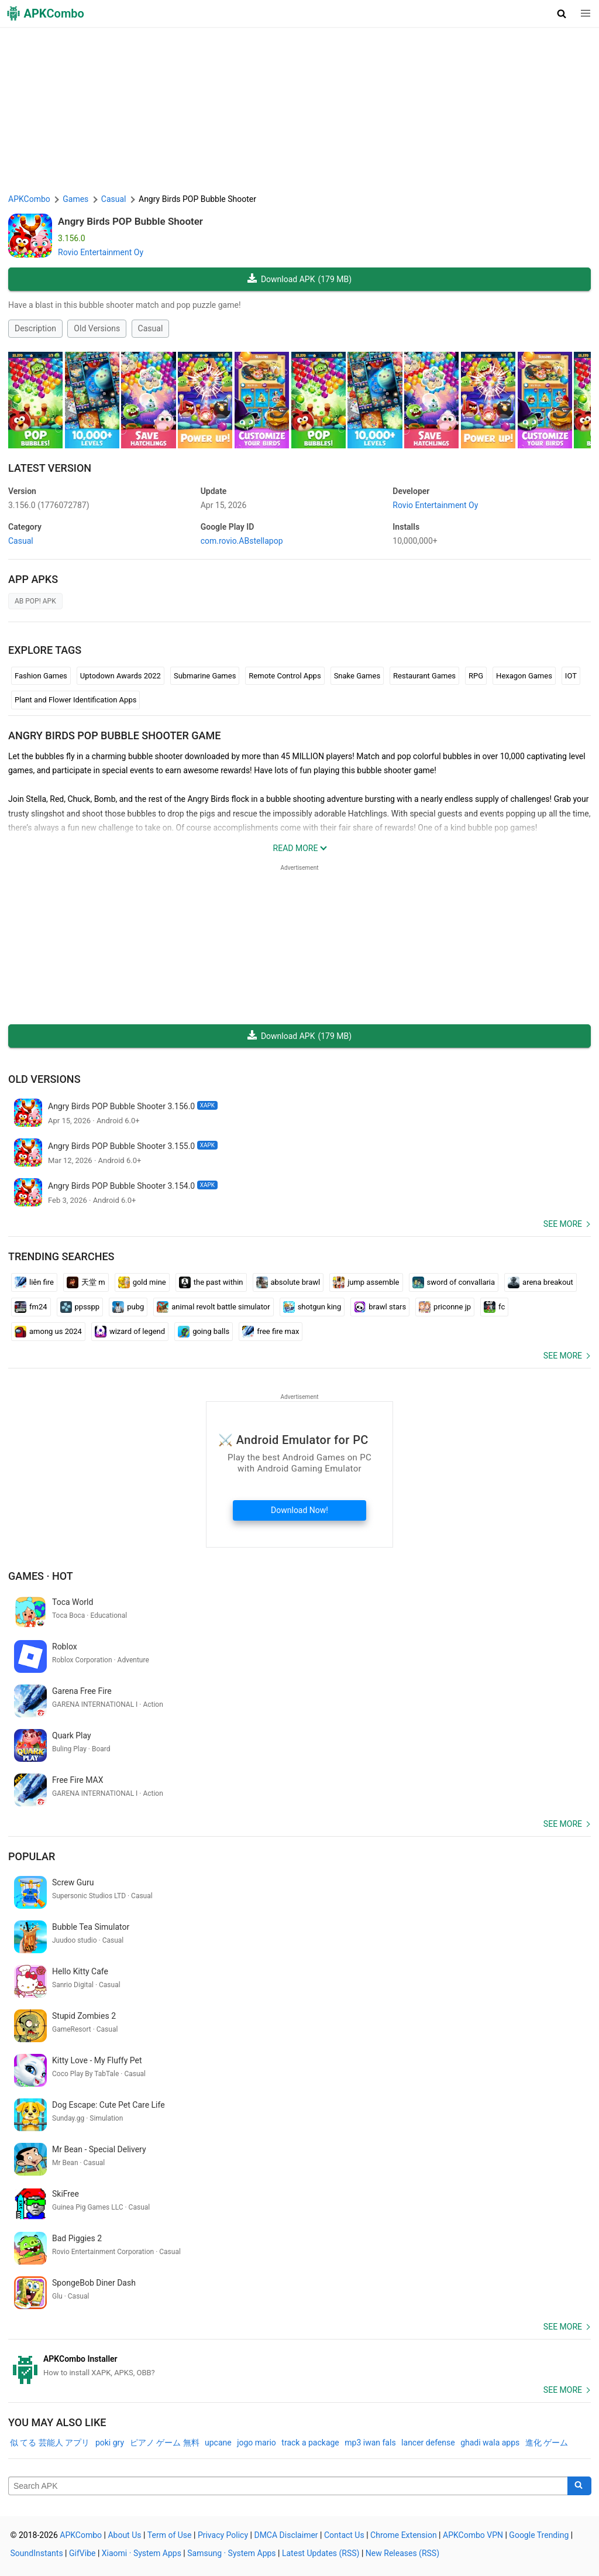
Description (35, 328)
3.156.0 (48, 505)
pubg (128, 1307)
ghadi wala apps (489, 2442)
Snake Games (357, 675)
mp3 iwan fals (370, 2442)
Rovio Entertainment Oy (100, 252)
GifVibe (82, 2553)
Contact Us (344, 2535)
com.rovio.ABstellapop (242, 541)
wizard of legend (130, 1331)
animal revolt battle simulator (213, 1307)
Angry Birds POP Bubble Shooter (130, 221)
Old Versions (97, 328)
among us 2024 (48, 1331)
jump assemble (366, 1282)
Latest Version (49, 468)
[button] (562, 13)
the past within (211, 1282)
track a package (310, 2442)
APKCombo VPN (473, 2535)
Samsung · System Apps (231, 2553)
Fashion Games (41, 675)
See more (562, 1224)
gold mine (142, 1282)
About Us (124, 2535)
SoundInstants (37, 2553)
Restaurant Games (424, 675)
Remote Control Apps (285, 675)
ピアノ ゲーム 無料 (164, 2442)
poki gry (109, 2442)
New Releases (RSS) (402, 2553)
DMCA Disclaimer (286, 2535)
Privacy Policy (223, 2535)
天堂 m (86, 1282)
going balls (203, 1331)
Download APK (299, 279)
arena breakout (540, 1282)
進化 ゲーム (546, 2442)
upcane (218, 2442)
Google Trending (539, 2535)
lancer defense (428, 2442)
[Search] (579, 2485)
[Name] (288, 2485)
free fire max (270, 1331)
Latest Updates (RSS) (321, 2553)
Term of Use (169, 2535)
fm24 (31, 1307)
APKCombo (29, 199)
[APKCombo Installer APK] (299, 2366)
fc (494, 1307)
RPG (476, 675)
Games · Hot (40, 1576)
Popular (31, 1856)
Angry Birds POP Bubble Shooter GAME (114, 735)
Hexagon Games (524, 675)
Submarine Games (205, 675)
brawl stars (380, 1307)
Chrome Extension (403, 2535)
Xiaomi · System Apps (141, 2553)
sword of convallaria (453, 1282)
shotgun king (312, 1307)
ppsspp (80, 1307)
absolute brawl (288, 1282)
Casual (150, 328)
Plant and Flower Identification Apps (75, 699)
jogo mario (256, 2442)
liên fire (34, 1282)
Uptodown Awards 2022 (120, 675)
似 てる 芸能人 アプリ (49, 2442)
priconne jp (445, 1307)
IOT (571, 675)
